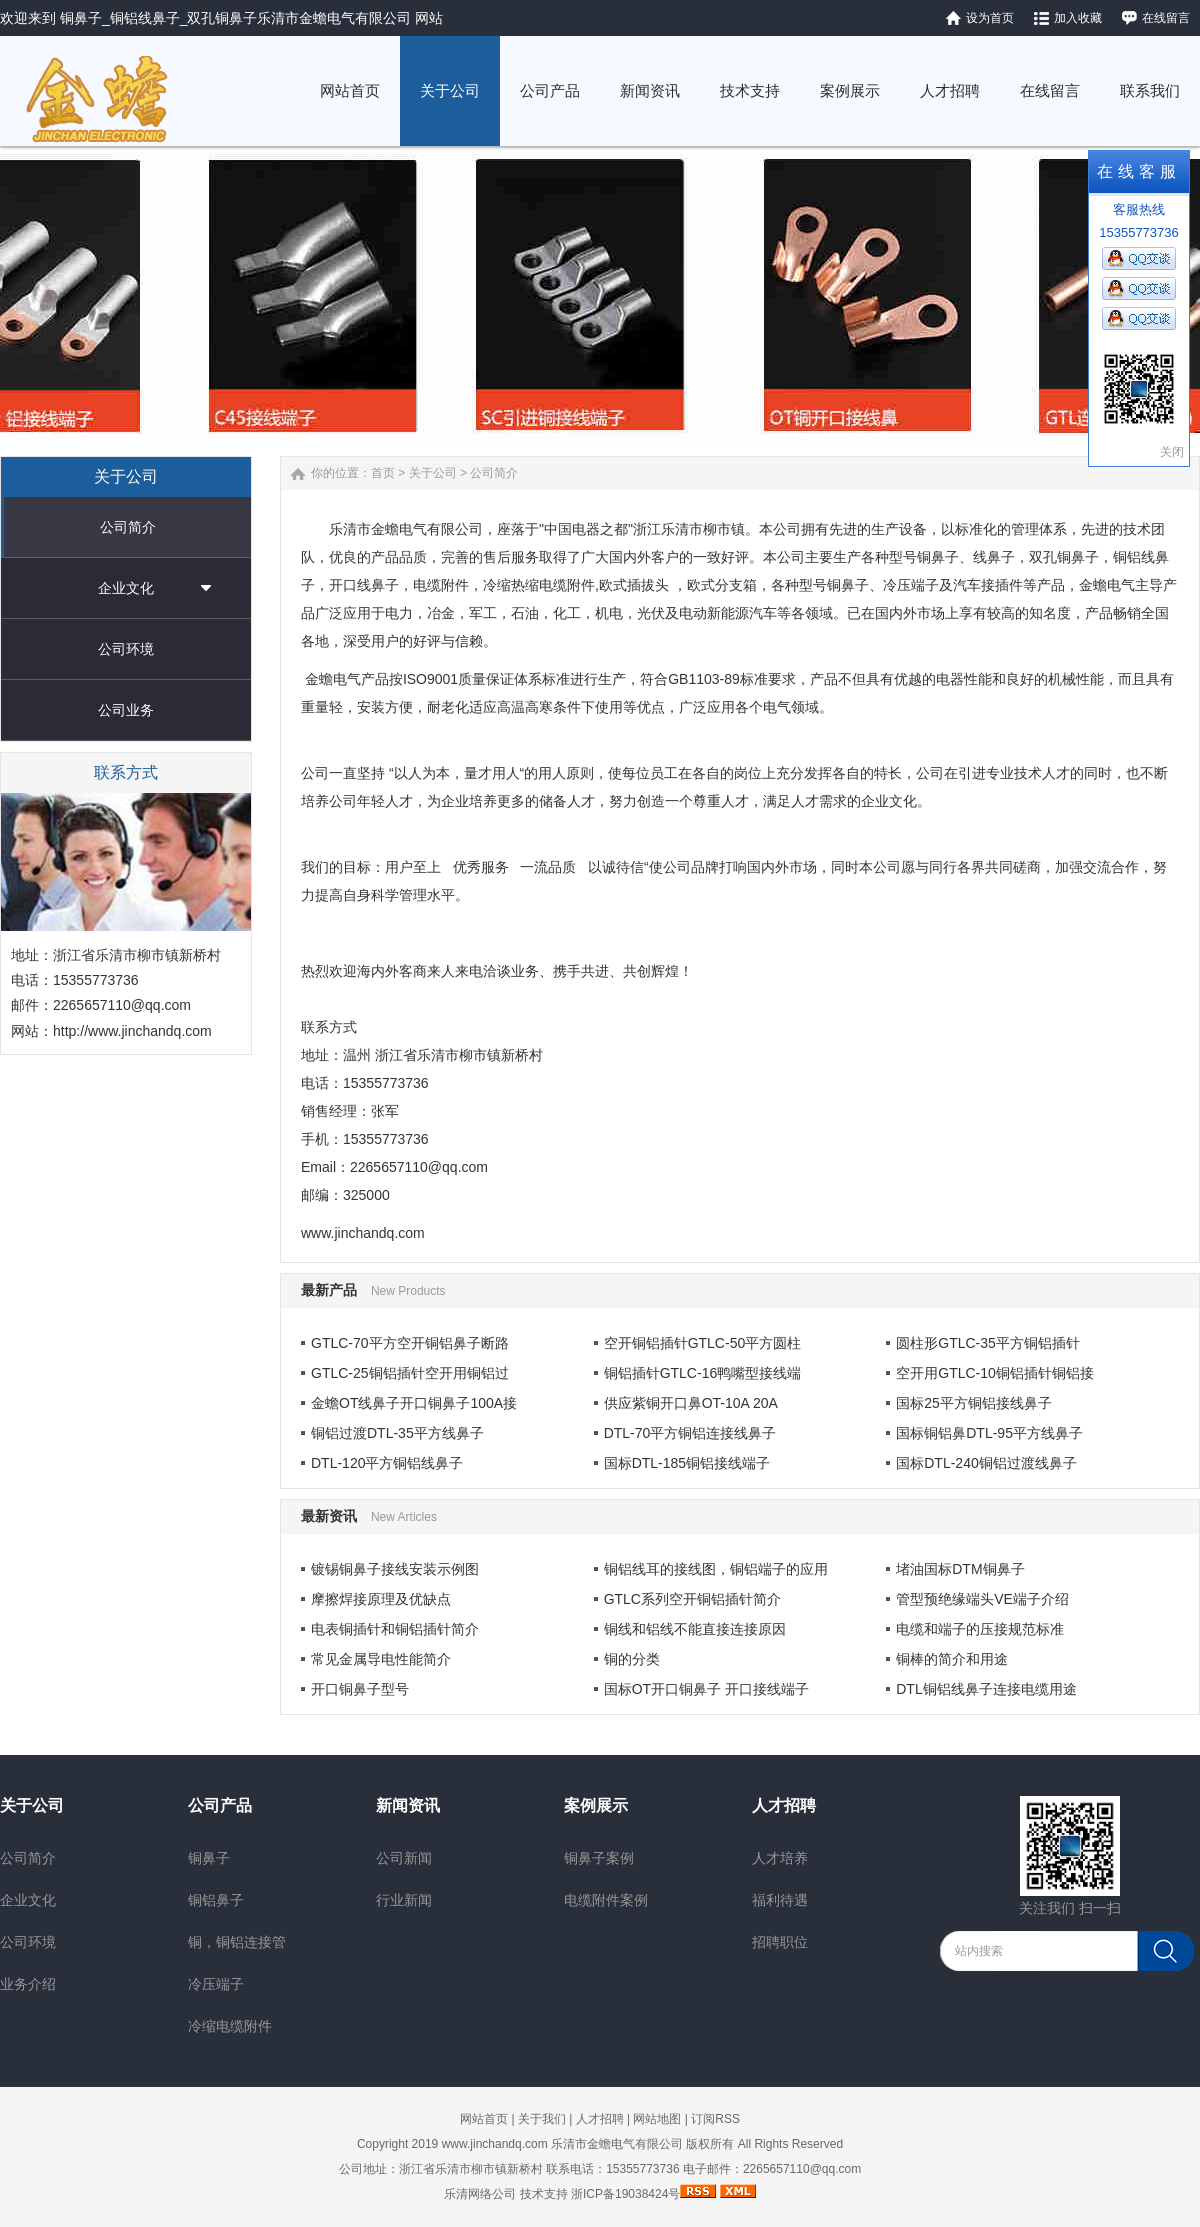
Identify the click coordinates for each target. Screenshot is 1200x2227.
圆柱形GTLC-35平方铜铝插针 (988, 1343)
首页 (383, 473)
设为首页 (990, 18)
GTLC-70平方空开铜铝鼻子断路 (410, 1343)
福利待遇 (780, 1900)
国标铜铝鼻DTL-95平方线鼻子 (989, 1433)
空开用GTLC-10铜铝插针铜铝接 (995, 1373)
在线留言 (1166, 18)
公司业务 (126, 710)
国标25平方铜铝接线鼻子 (974, 1403)
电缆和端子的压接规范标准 (980, 1629)
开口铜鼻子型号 (360, 1689)
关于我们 (542, 2119)
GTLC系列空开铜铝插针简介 (692, 1599)
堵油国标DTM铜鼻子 (960, 1569)
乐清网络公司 (480, 2194)
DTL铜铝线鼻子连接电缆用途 (986, 1689)
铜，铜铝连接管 (237, 1942)
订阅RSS (715, 2119)
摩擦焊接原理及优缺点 (381, 1599)
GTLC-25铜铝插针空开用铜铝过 (410, 1373)
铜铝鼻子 (216, 1900)
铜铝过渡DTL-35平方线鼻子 (397, 1433)
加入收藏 (1078, 18)
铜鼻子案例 (599, 1858)
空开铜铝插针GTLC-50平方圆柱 (703, 1343)
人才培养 (780, 1858)
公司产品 (220, 1805)
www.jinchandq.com (495, 2144)
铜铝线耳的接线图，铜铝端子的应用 (716, 1569)
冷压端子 (216, 1984)
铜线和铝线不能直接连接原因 (695, 1629)
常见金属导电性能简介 (381, 1659)
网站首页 (484, 2119)
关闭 (1172, 452)
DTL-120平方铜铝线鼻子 (387, 1463)
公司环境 (126, 649)
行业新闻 (404, 1900)
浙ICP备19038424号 (625, 2194)
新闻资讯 (408, 1805)
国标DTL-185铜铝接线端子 (687, 1463)
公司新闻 (404, 1858)
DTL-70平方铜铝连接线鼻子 (690, 1433)
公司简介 (128, 527)
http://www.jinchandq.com (132, 1031)
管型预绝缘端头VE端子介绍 (982, 1599)
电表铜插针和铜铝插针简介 (395, 1629)
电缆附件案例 (606, 1900)
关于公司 (433, 473)
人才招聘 (784, 1805)
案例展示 (596, 1805)
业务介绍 (28, 1984)
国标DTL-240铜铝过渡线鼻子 (986, 1463)
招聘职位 (780, 1942)
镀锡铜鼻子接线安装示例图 (395, 1569)
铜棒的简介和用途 (952, 1659)
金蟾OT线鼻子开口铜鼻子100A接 (414, 1403)
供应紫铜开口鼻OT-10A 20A (691, 1403)
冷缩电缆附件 (230, 2026)
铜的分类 (632, 1659)
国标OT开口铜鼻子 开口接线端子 (706, 1689)
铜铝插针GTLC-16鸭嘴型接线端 (703, 1373)
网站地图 (657, 2119)
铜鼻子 (209, 1858)
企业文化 (126, 588)
